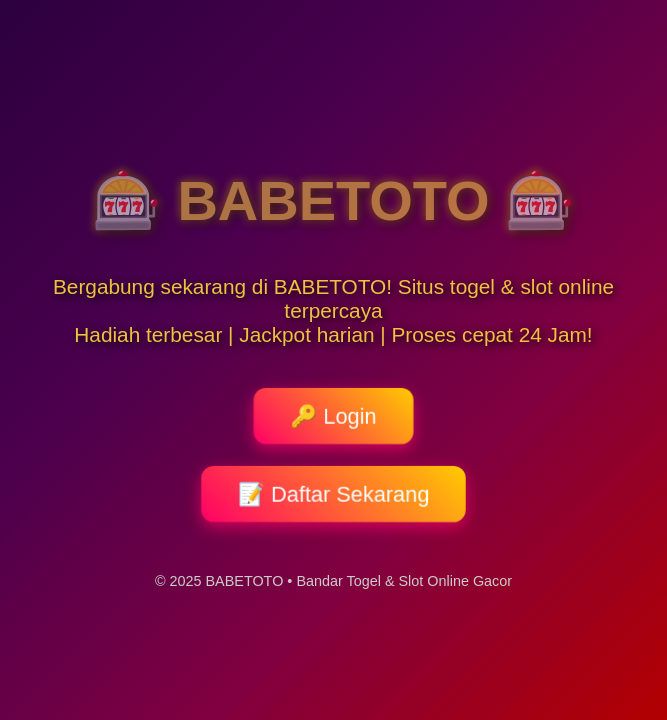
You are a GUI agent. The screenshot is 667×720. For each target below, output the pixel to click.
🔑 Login (333, 416)
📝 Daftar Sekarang (333, 494)
